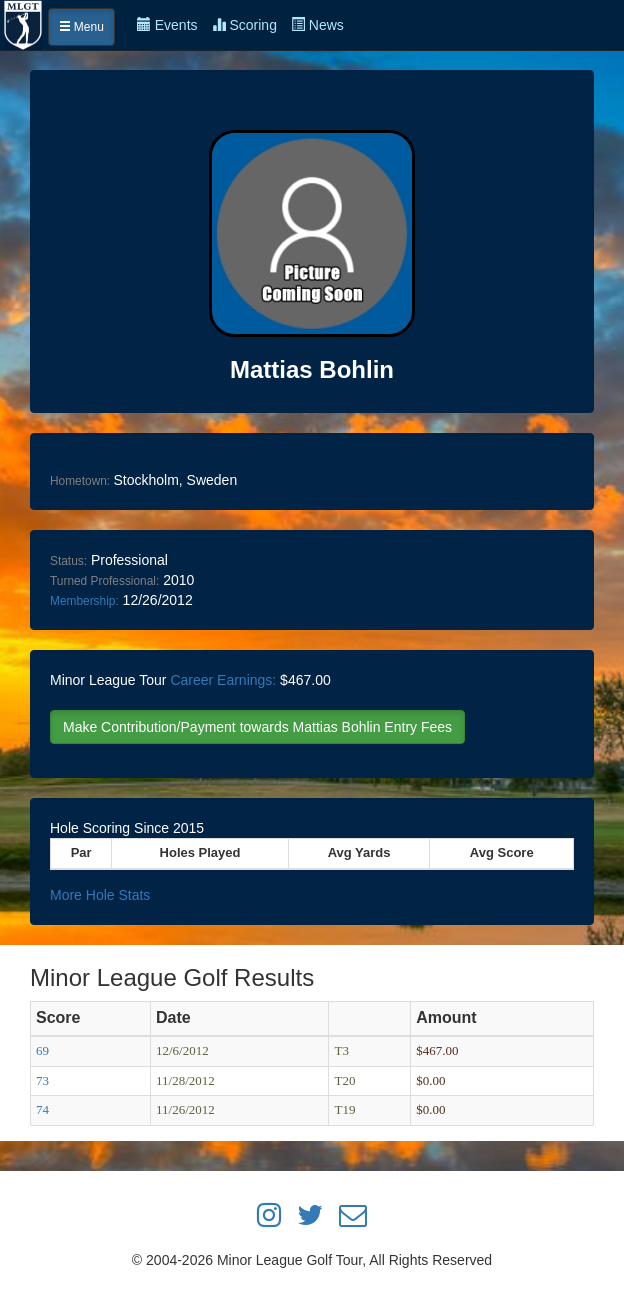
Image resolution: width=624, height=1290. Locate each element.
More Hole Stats (100, 895)
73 (42, 1080)
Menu (81, 27)
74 (42, 1109)
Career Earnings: (223, 680)
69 (42, 1050)
